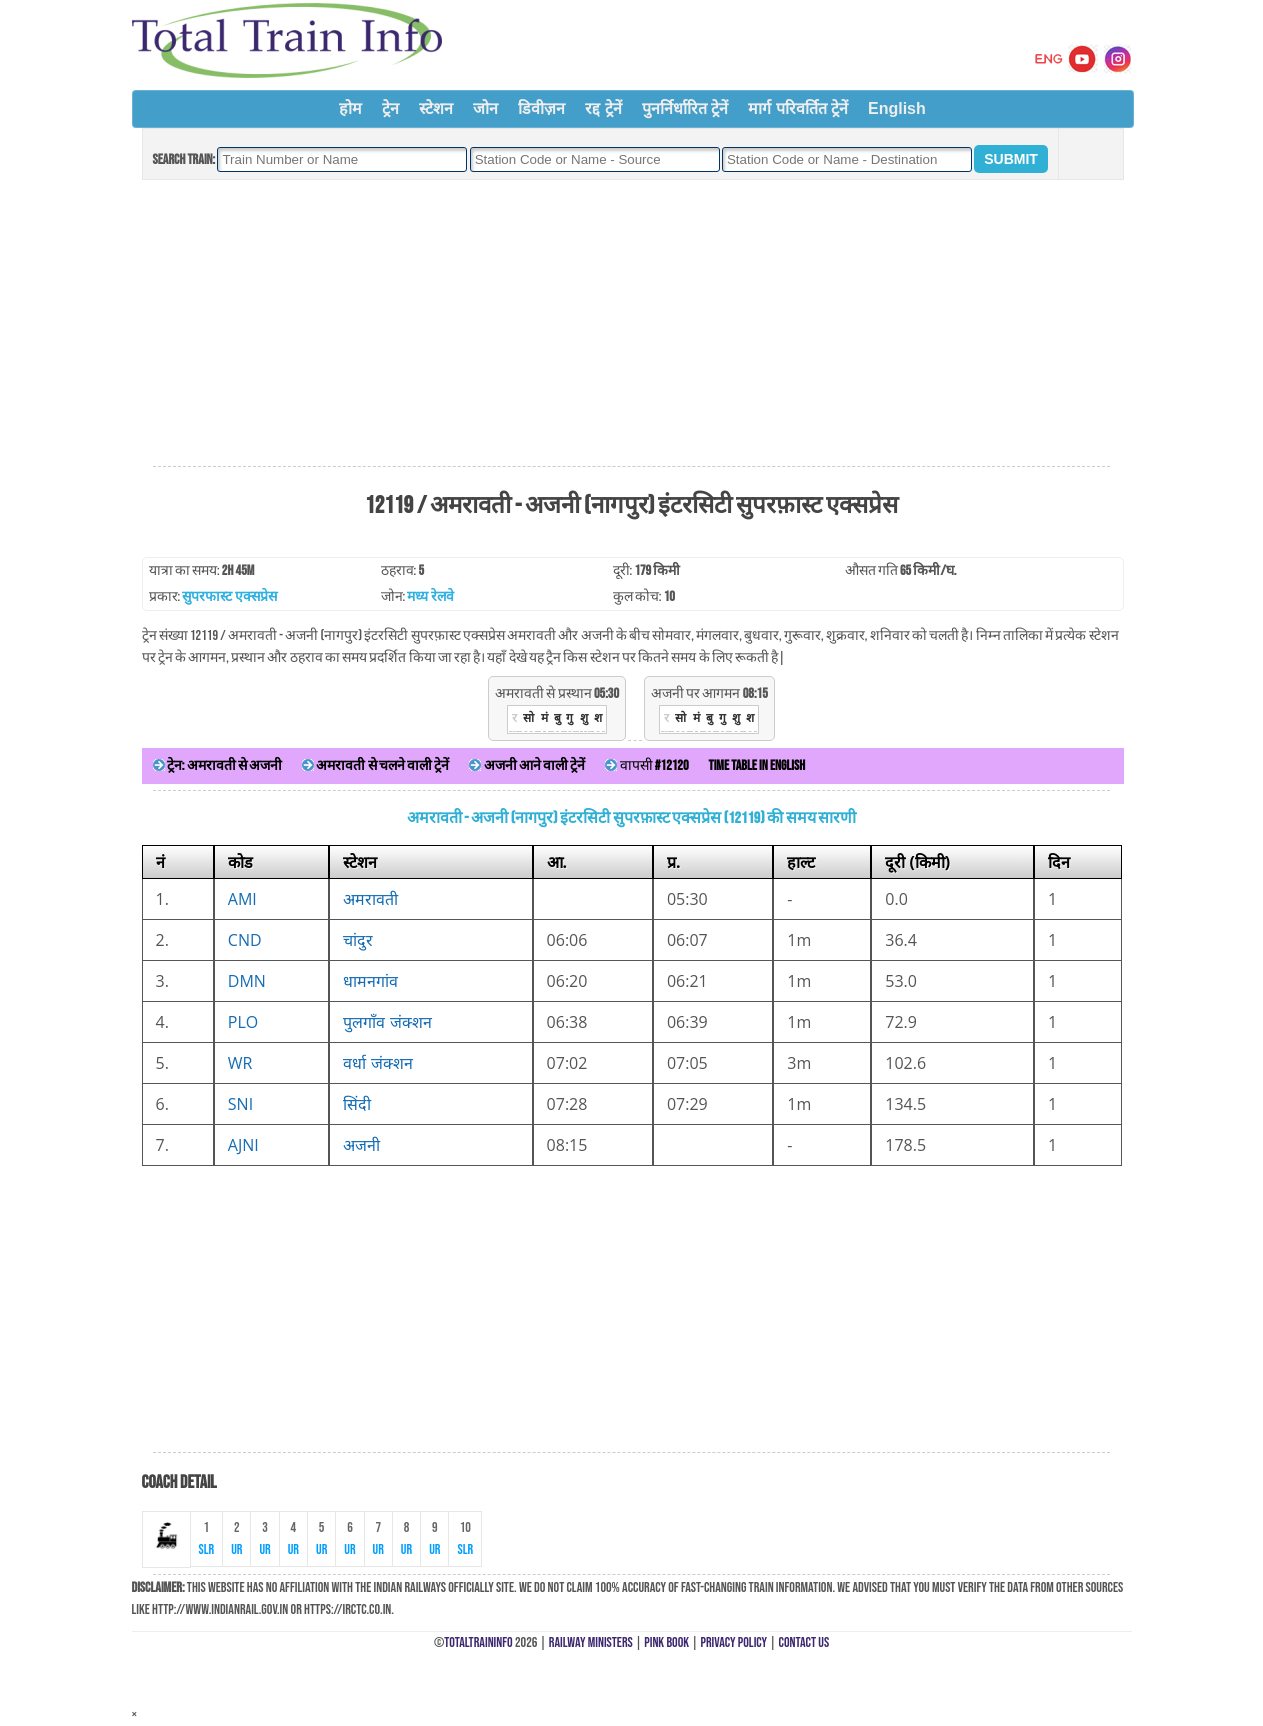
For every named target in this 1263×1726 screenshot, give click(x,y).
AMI (242, 899)
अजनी (361, 1145)
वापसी (646, 765)
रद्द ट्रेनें (603, 108)
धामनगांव (370, 981)
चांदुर (358, 940)
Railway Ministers (591, 1642)
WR (240, 1063)
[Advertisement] (631, 324)
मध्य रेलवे (430, 596)
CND (245, 940)
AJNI (243, 1145)
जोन (485, 108)
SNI (240, 1104)
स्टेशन (436, 108)
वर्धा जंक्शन (377, 1063)
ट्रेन (390, 108)
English (897, 108)
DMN (247, 981)
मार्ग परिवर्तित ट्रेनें (798, 108)
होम (350, 108)
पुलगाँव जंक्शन (387, 1022)
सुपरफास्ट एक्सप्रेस (229, 596)
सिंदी (357, 1104)
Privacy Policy (734, 1642)
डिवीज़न (541, 108)
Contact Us (804, 1642)
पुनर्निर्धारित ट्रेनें (685, 108)
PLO (243, 1022)
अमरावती (370, 899)
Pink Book (666, 1642)
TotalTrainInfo (478, 1642)
